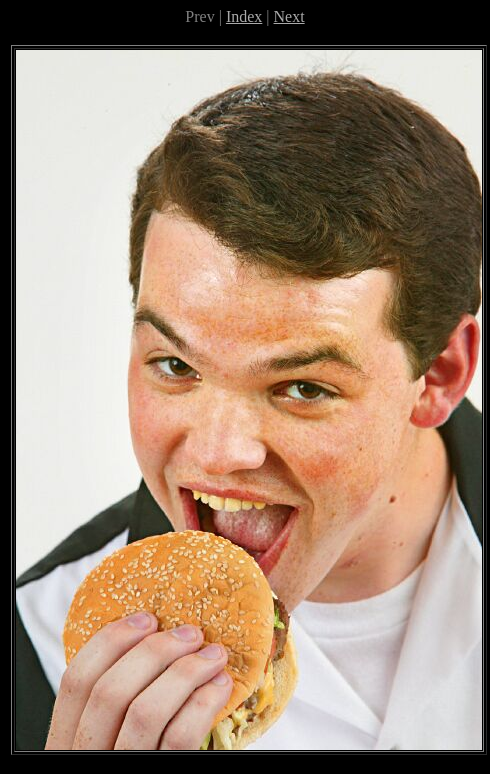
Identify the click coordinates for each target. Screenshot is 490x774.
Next (289, 16)
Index (244, 16)
